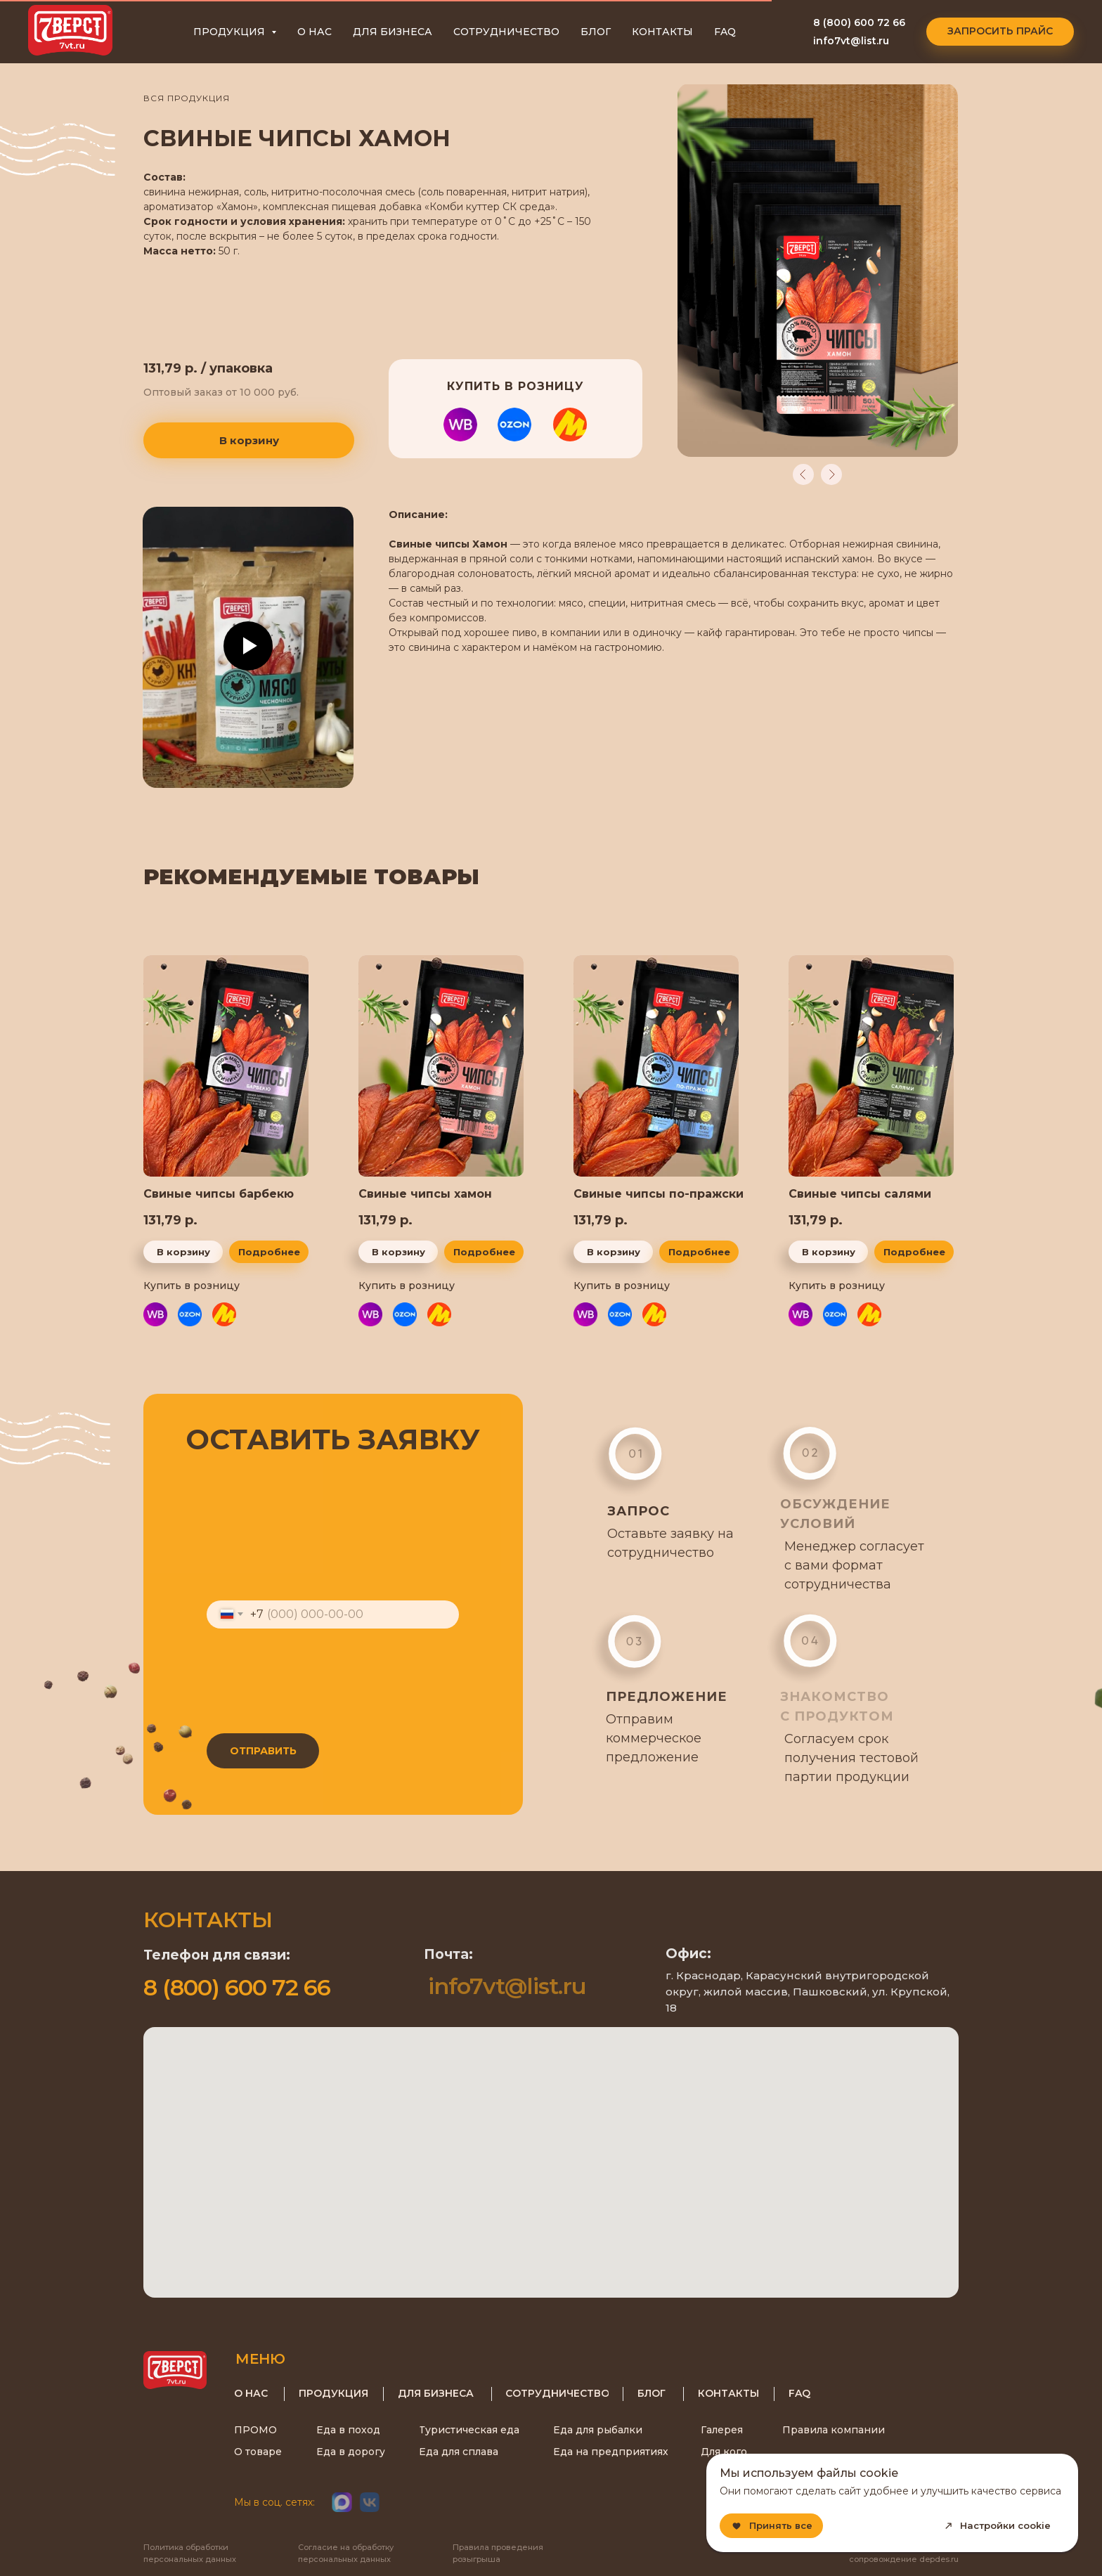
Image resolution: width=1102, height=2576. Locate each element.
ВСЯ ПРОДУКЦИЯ (186, 98)
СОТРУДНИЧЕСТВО (506, 31)
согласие (265, 1716)
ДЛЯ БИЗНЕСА (392, 31)
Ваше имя (234, 1479)
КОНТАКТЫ (662, 31)
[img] (871, 1066)
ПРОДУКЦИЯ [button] (230, 31)
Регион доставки (258, 1645)
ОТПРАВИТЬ (260, 1751)
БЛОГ (596, 31)
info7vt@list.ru (851, 40)
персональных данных (388, 1716)
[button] (1000, 32)
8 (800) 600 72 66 (859, 22)
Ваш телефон (246, 1590)
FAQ (725, 31)
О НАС (314, 31)
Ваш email (235, 1534)
